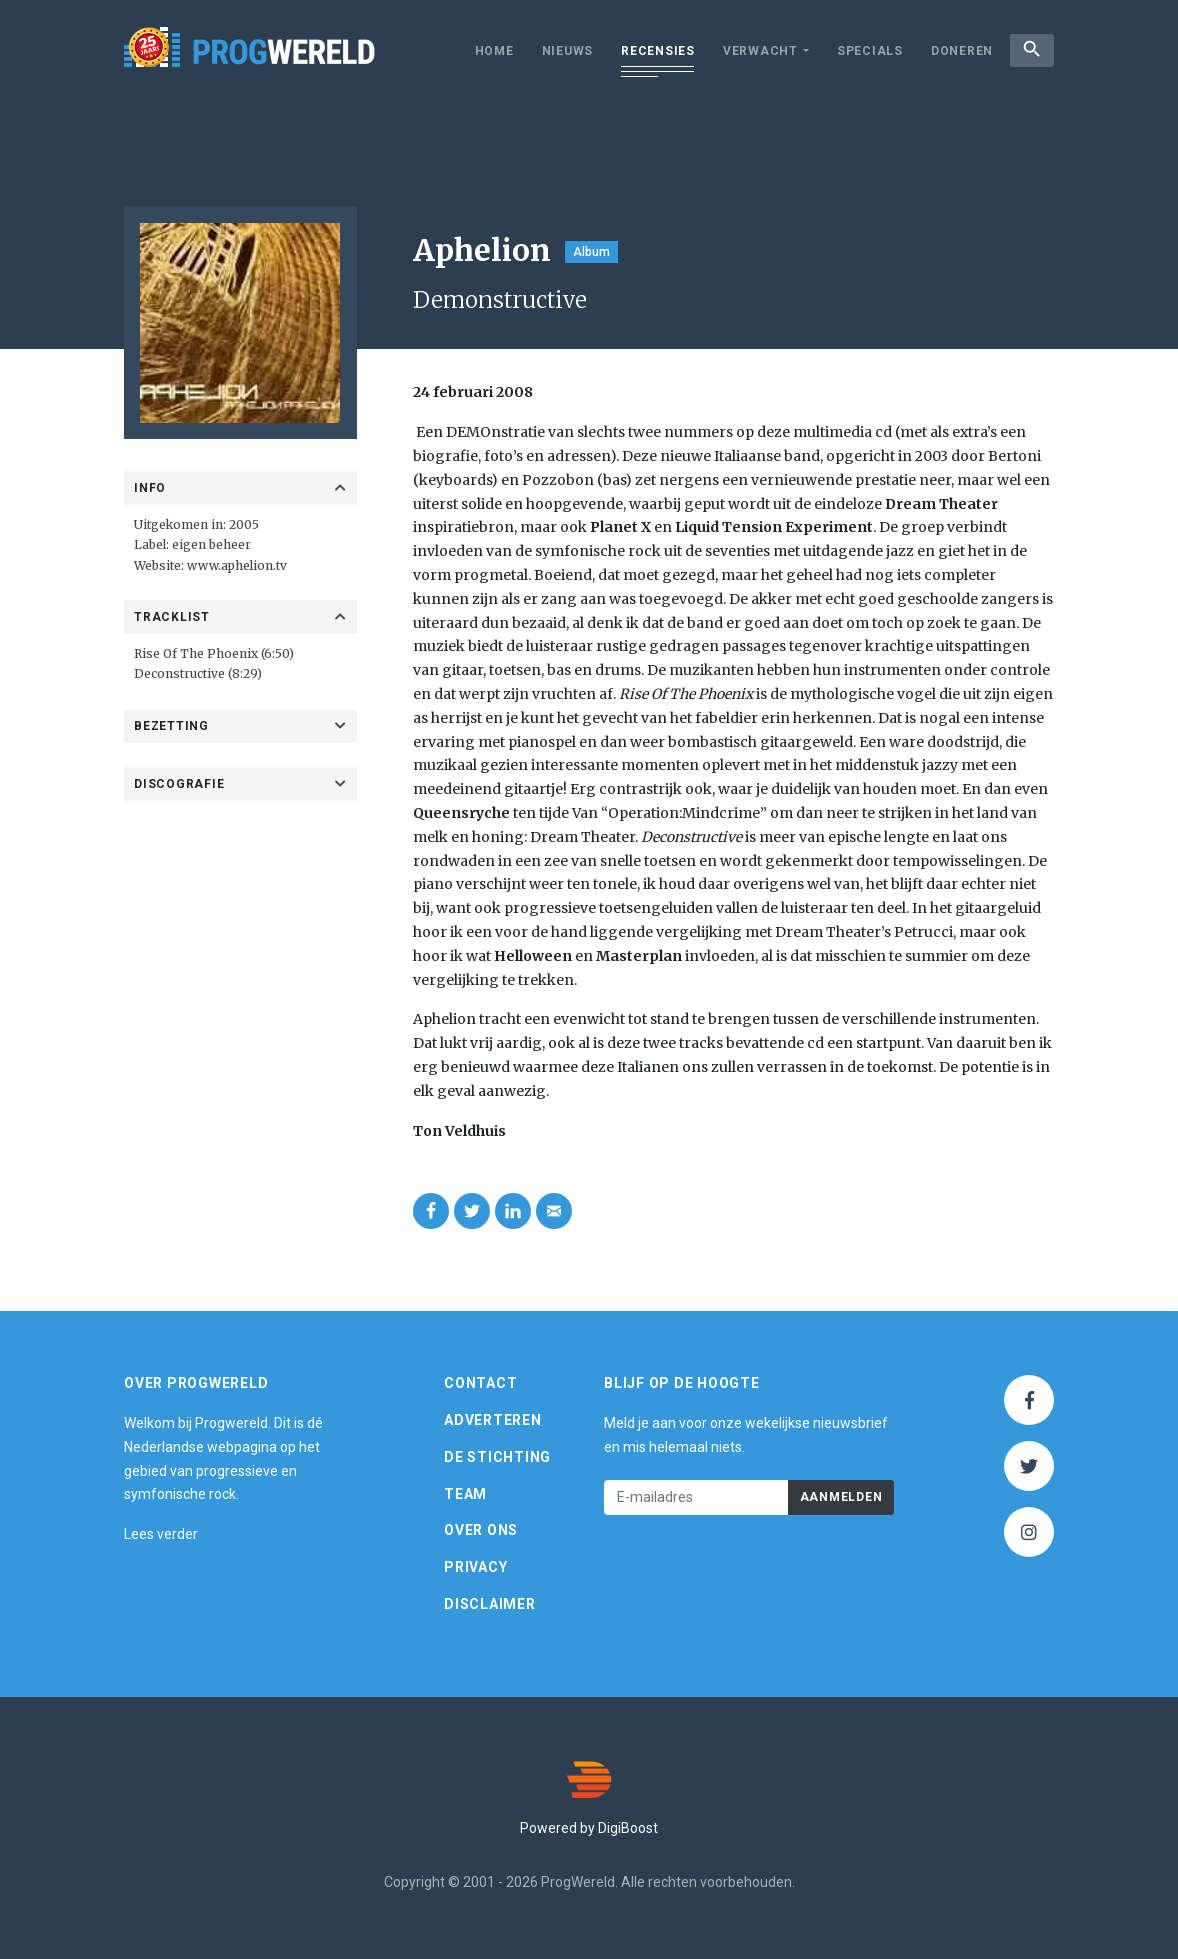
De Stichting (497, 1457)
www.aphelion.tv (237, 565)
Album (591, 252)
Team (465, 1494)
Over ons (481, 1530)
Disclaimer (490, 1604)
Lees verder (161, 1534)
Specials (861, 51)
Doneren (953, 51)
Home (485, 51)
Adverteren (493, 1420)
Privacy (475, 1567)
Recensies (649, 51)
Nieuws (559, 51)
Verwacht (751, 51)
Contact (480, 1383)
